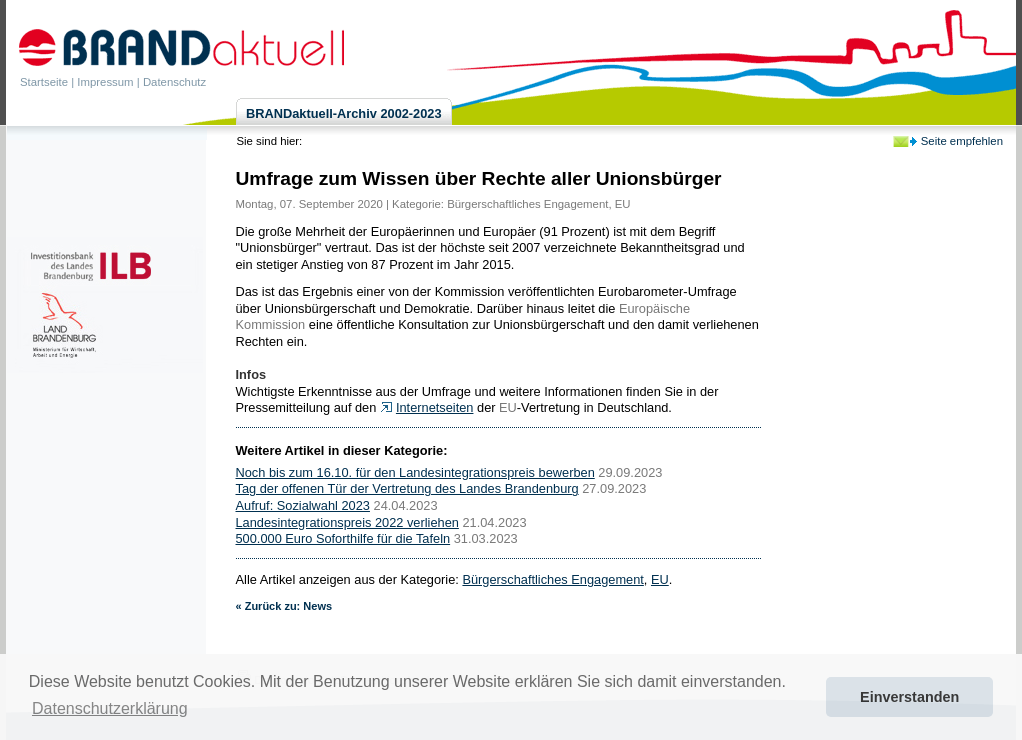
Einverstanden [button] (909, 697)
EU (623, 204)
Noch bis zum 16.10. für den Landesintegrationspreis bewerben (415, 472)
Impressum (105, 82)
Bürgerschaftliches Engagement (527, 204)
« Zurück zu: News (284, 606)
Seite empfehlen (962, 141)
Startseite (44, 82)
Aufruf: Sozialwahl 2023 (303, 505)
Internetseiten (435, 407)
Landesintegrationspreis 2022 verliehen (347, 522)
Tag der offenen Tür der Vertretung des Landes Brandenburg (407, 488)
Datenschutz (174, 82)
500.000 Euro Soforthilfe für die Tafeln (343, 538)
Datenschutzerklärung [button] (110, 708)
